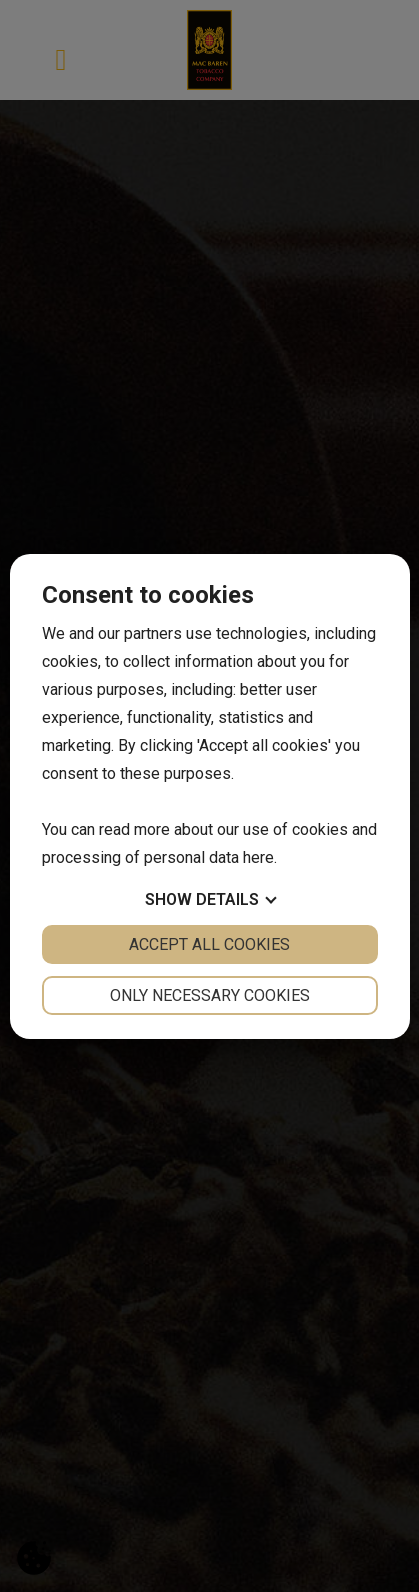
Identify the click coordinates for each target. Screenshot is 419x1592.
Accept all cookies (209, 944)
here (258, 857)
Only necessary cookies (210, 995)
